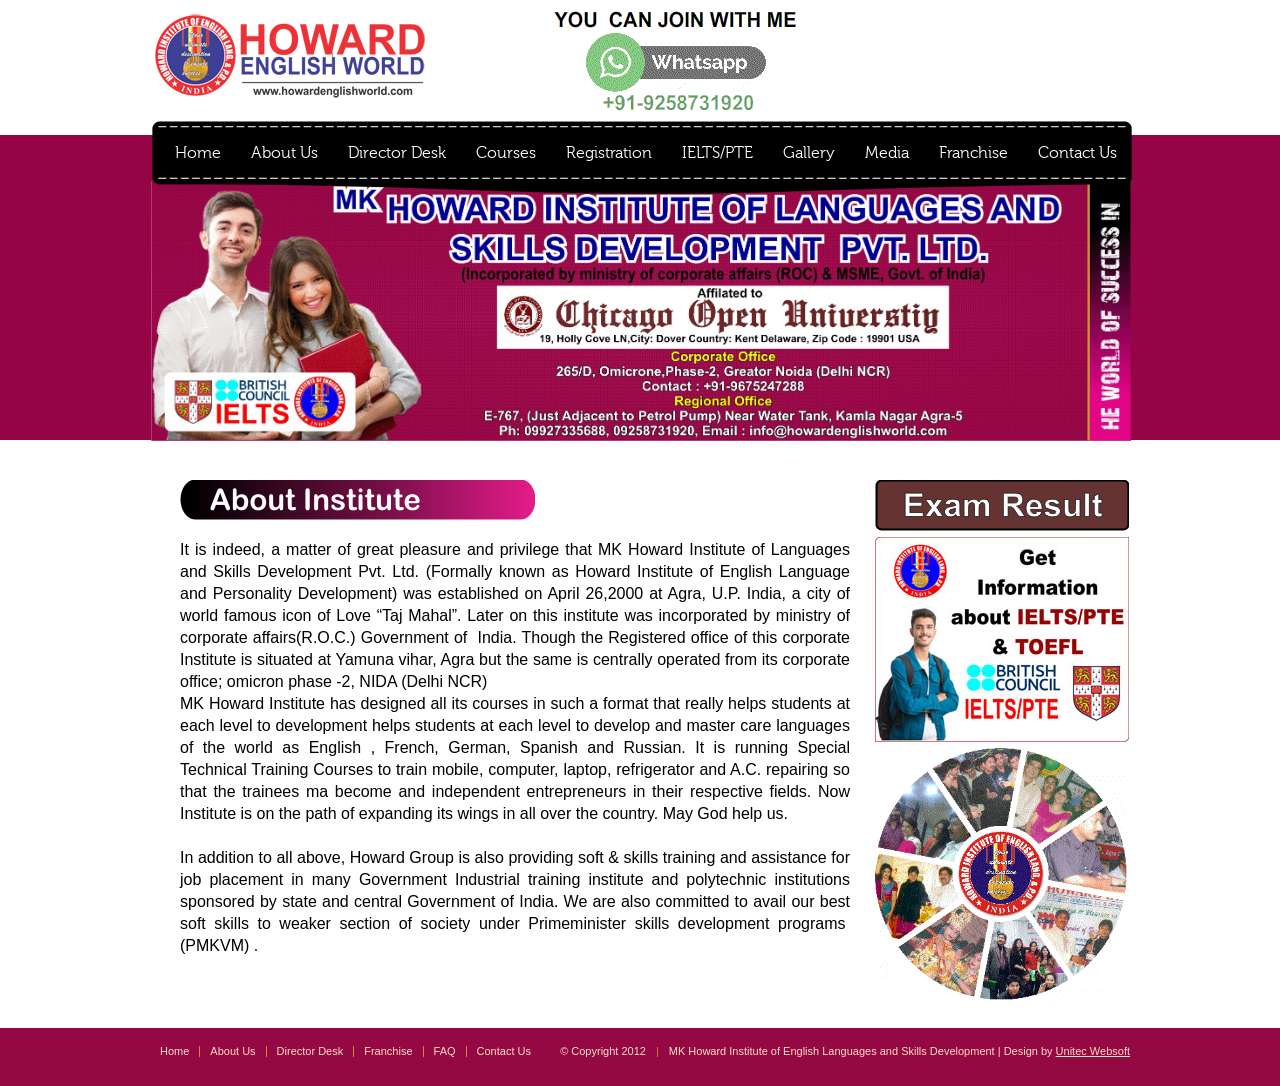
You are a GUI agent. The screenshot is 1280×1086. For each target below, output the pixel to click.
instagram (1111, 26)
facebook (1061, 26)
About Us (284, 153)
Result (958, 24)
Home (198, 153)
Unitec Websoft (1093, 1051)
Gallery (809, 153)
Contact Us (1077, 153)
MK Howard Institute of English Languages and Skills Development (290, 55)
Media (887, 153)
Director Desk (397, 153)
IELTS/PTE (717, 153)
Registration (609, 153)
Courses (506, 153)
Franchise (973, 153)
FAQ (445, 1051)
